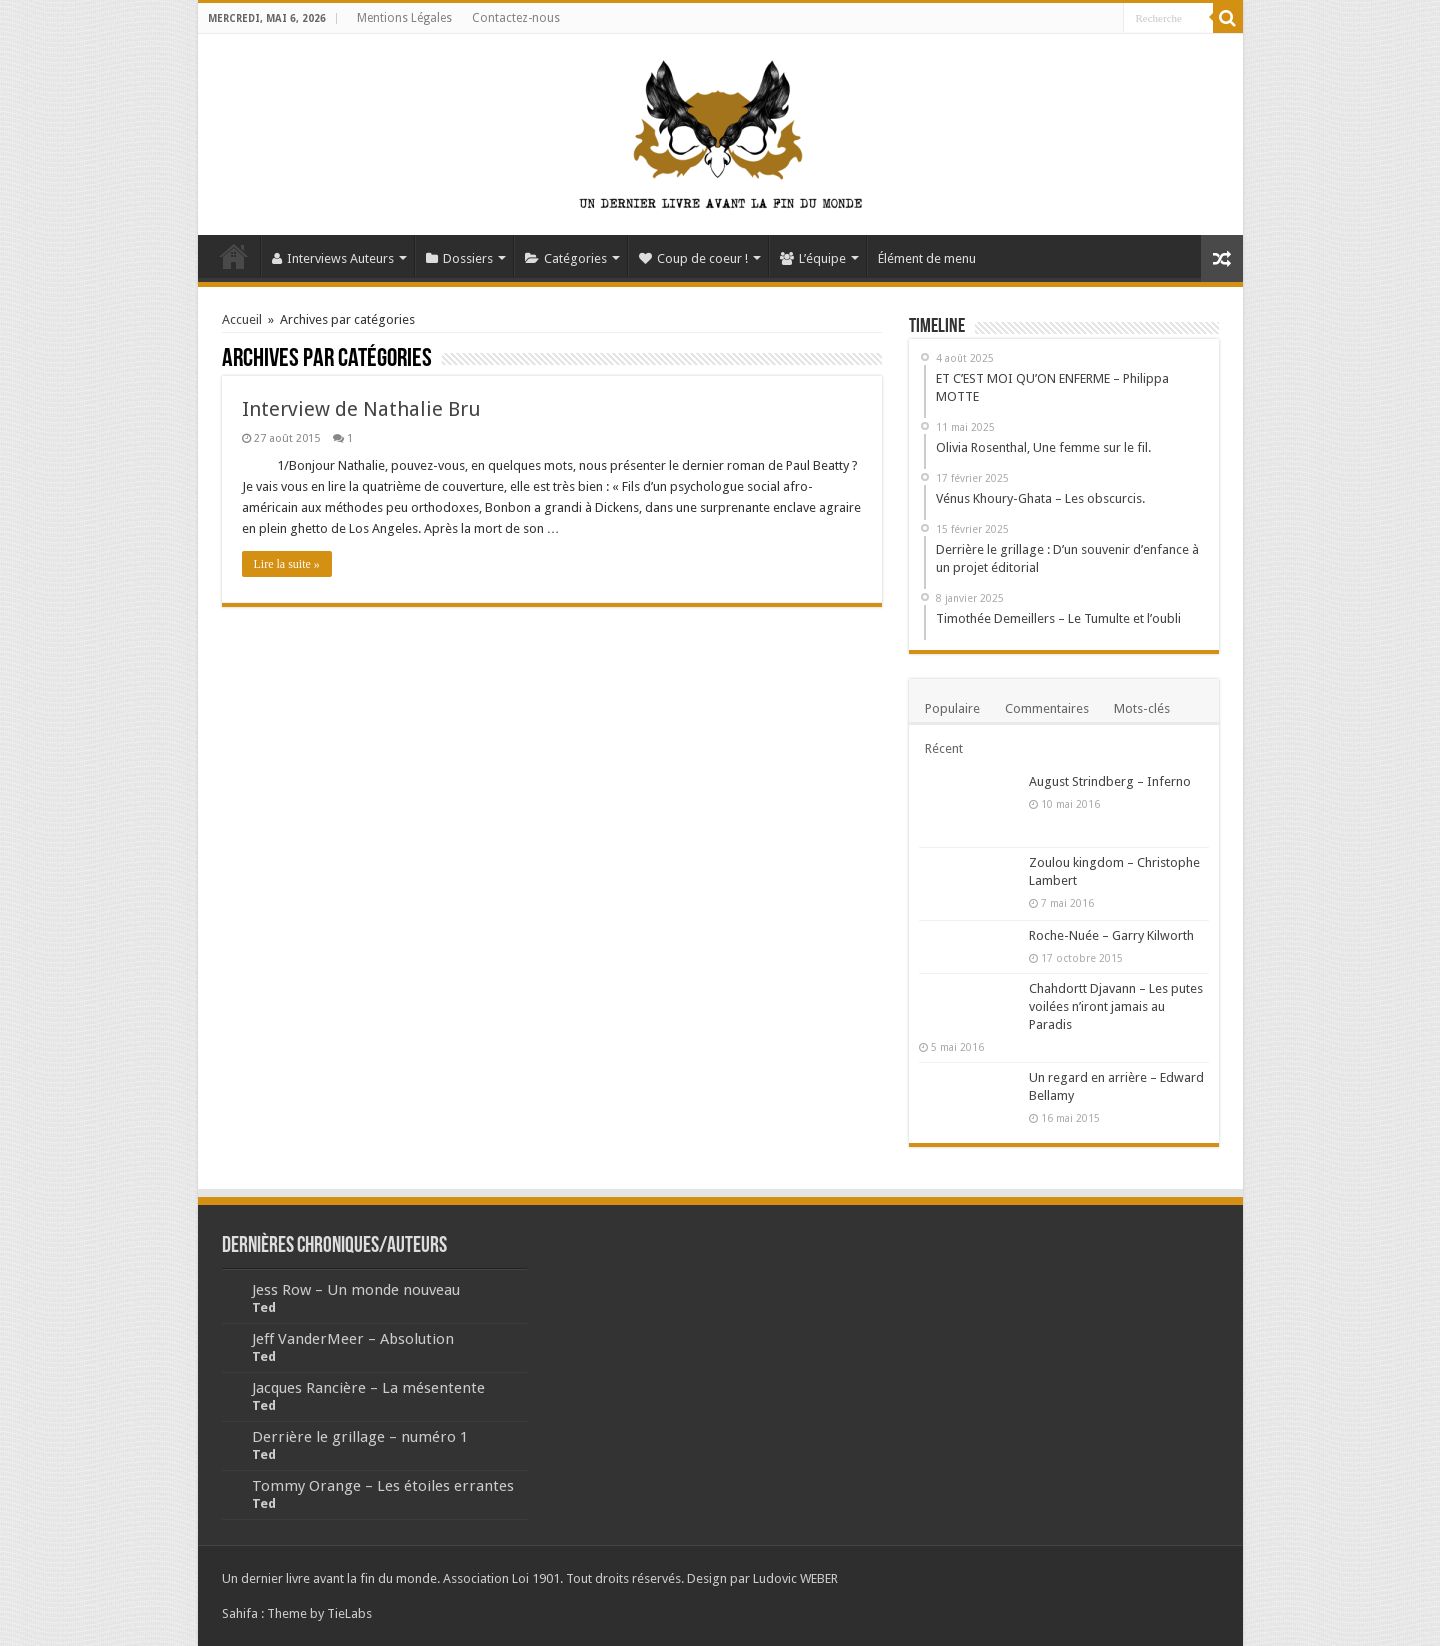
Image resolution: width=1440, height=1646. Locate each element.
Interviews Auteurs (333, 258)
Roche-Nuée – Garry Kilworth (1111, 935)
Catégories (566, 258)
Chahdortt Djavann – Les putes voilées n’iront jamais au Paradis (1116, 1006)
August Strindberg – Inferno (1110, 781)
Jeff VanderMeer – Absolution (353, 1339)
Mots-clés (1142, 708)
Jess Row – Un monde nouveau (356, 1290)
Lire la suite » (287, 564)
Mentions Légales (404, 18)
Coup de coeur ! (693, 258)
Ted (264, 1307)
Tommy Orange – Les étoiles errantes (383, 1486)
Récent (944, 748)
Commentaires (1047, 708)
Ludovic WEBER (795, 1578)
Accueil (234, 256)
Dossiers (459, 258)
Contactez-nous (516, 18)
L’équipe (813, 258)
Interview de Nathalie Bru (361, 409)
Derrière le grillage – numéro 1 (360, 1437)
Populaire (952, 708)
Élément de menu (927, 258)
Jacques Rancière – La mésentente (368, 1388)
